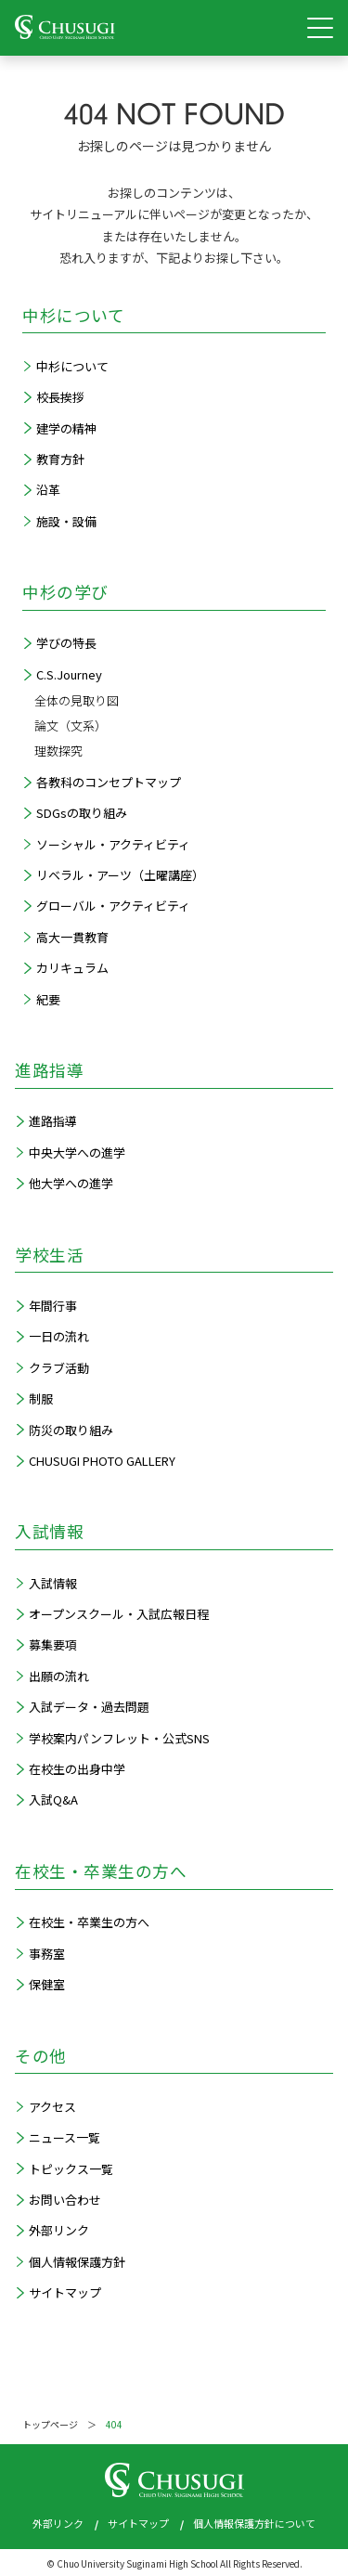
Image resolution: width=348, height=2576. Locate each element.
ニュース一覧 (64, 2137)
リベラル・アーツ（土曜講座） (120, 875)
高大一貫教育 (72, 937)
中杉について (72, 366)
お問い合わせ (65, 2199)
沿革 (48, 489)
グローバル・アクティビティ (113, 905)
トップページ (50, 2424)
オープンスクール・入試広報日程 (119, 1614)
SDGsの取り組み (81, 813)
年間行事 (53, 1305)
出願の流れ (59, 1676)
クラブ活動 (59, 1368)
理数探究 (58, 750)
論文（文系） (70, 725)
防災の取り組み (71, 1430)
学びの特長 (66, 643)
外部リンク (59, 2230)
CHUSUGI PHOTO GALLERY (102, 1460)
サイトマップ (65, 2292)
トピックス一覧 (71, 2169)
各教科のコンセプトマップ (108, 782)
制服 (41, 1398)
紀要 (48, 999)
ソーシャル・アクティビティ (113, 844)
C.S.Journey (69, 674)
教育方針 (60, 459)
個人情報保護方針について (254, 2523)
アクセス (52, 2107)
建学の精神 (66, 428)
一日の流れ (59, 1336)
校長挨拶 (60, 397)
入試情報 (53, 1583)
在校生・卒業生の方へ (89, 1922)
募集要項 (53, 1644)
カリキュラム (72, 968)
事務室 (47, 1953)
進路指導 (53, 1121)
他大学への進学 (71, 1183)
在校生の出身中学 (77, 1769)
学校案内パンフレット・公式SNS (119, 1738)
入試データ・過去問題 (89, 1706)
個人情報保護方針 (77, 2262)
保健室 (47, 1984)
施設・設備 (66, 521)
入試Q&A (53, 1799)
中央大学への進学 (77, 1152)
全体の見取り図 (76, 700)
